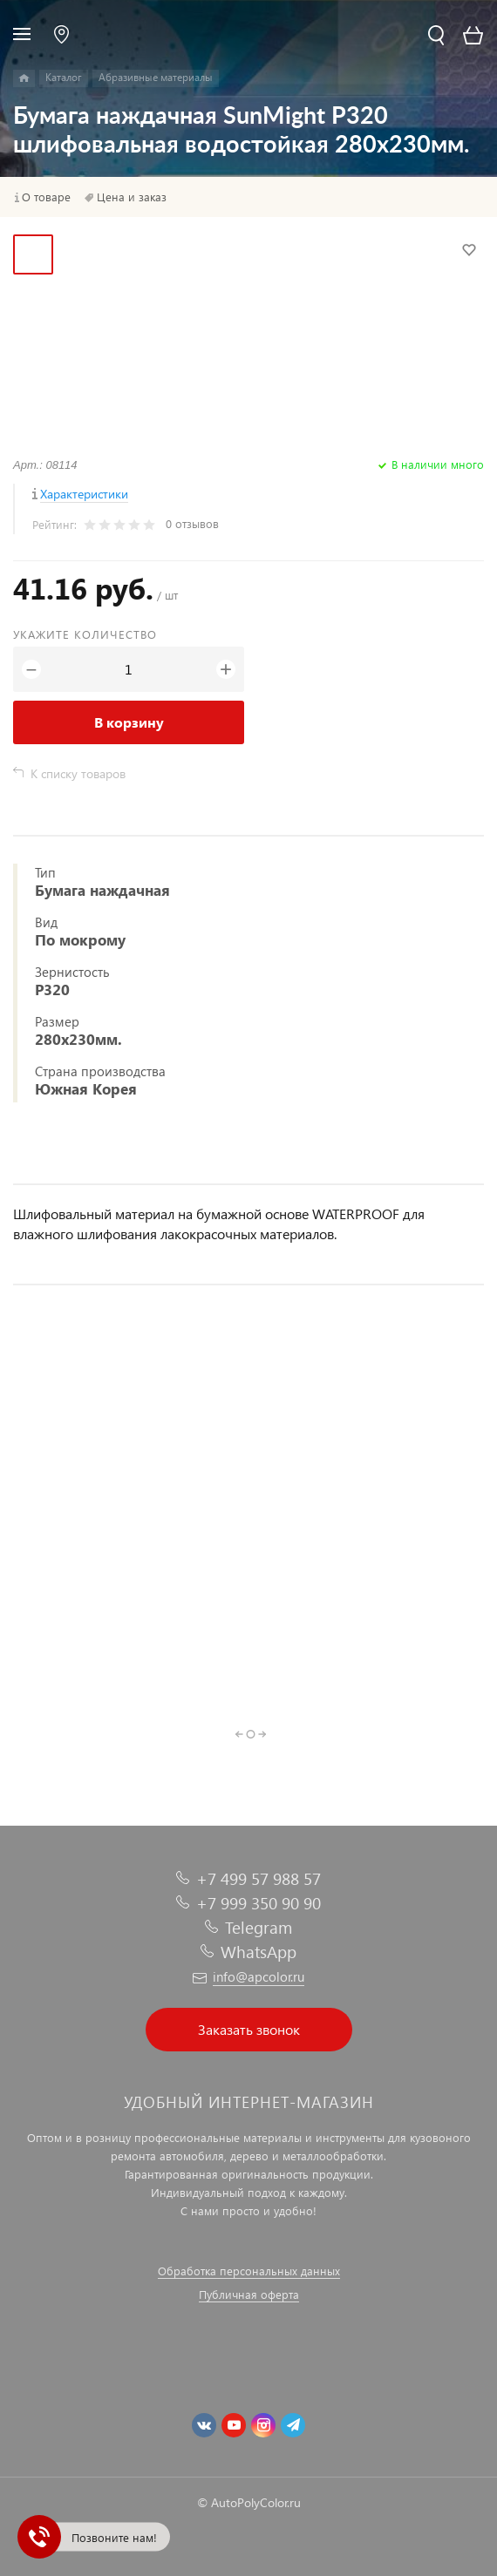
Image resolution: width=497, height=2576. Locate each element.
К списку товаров (78, 773)
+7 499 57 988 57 (258, 1878)
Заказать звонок (249, 2029)
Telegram (258, 1927)
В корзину (129, 722)
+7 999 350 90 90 (258, 1903)
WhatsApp (258, 1952)
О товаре (46, 197)
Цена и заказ (132, 197)
